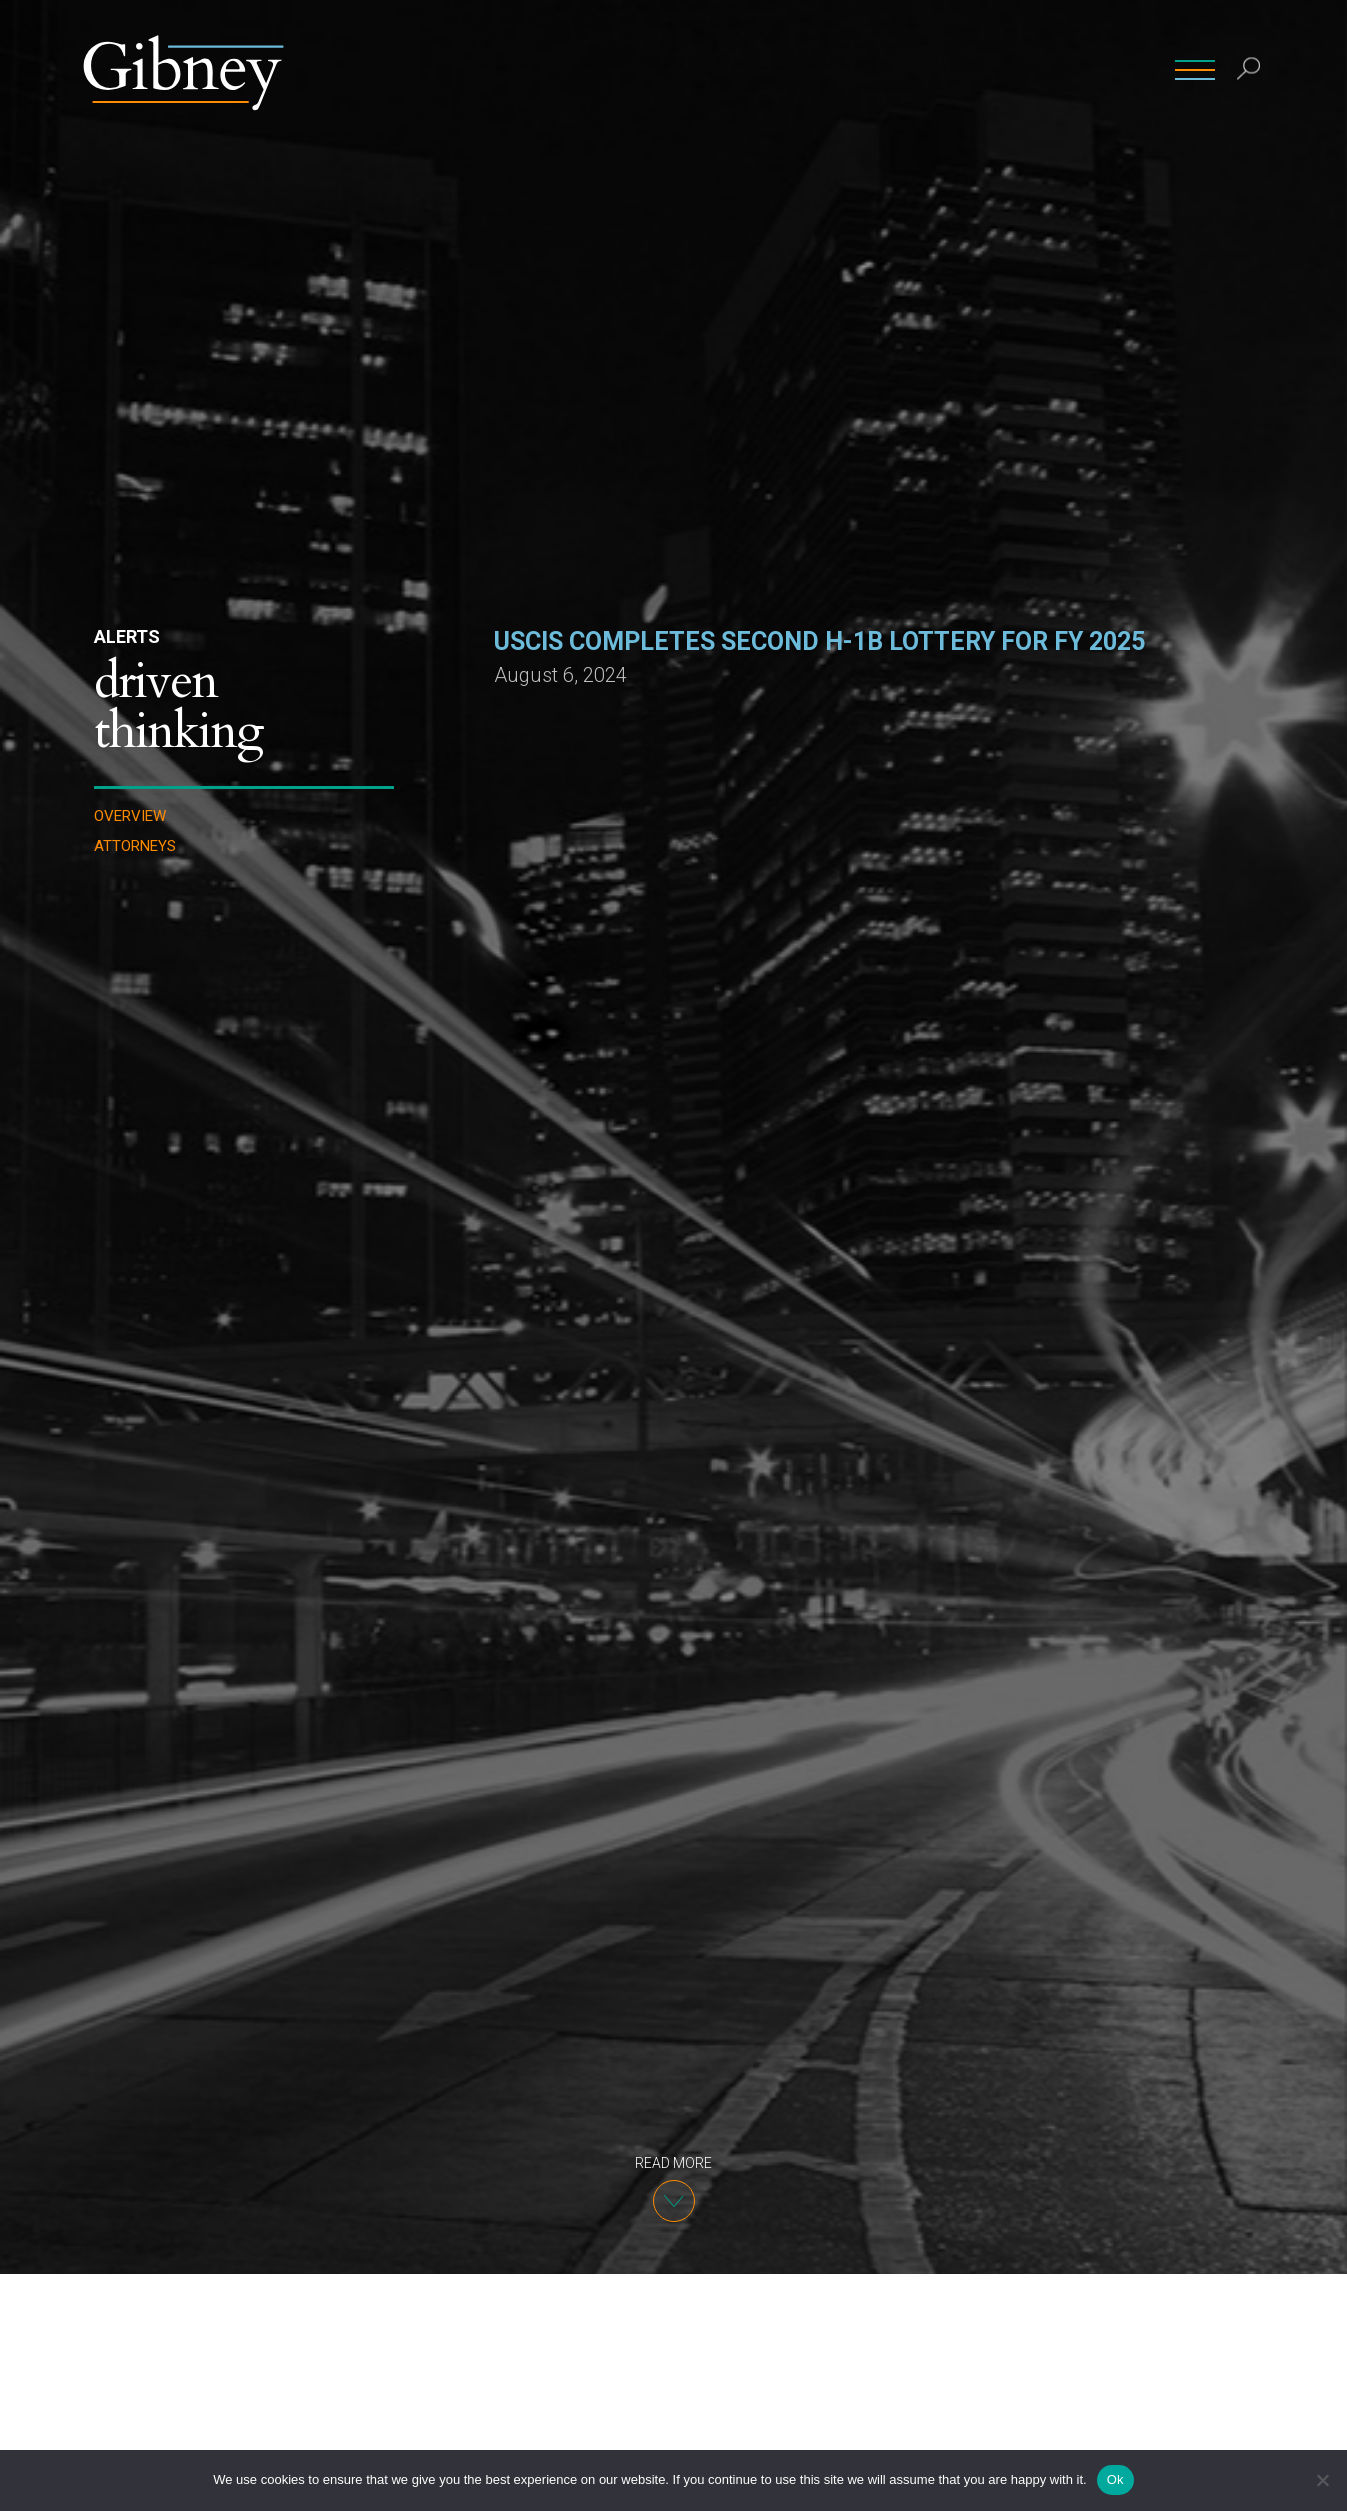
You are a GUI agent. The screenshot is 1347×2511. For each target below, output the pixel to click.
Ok (1115, 2479)
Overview (130, 816)
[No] (1322, 2480)
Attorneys (135, 846)
